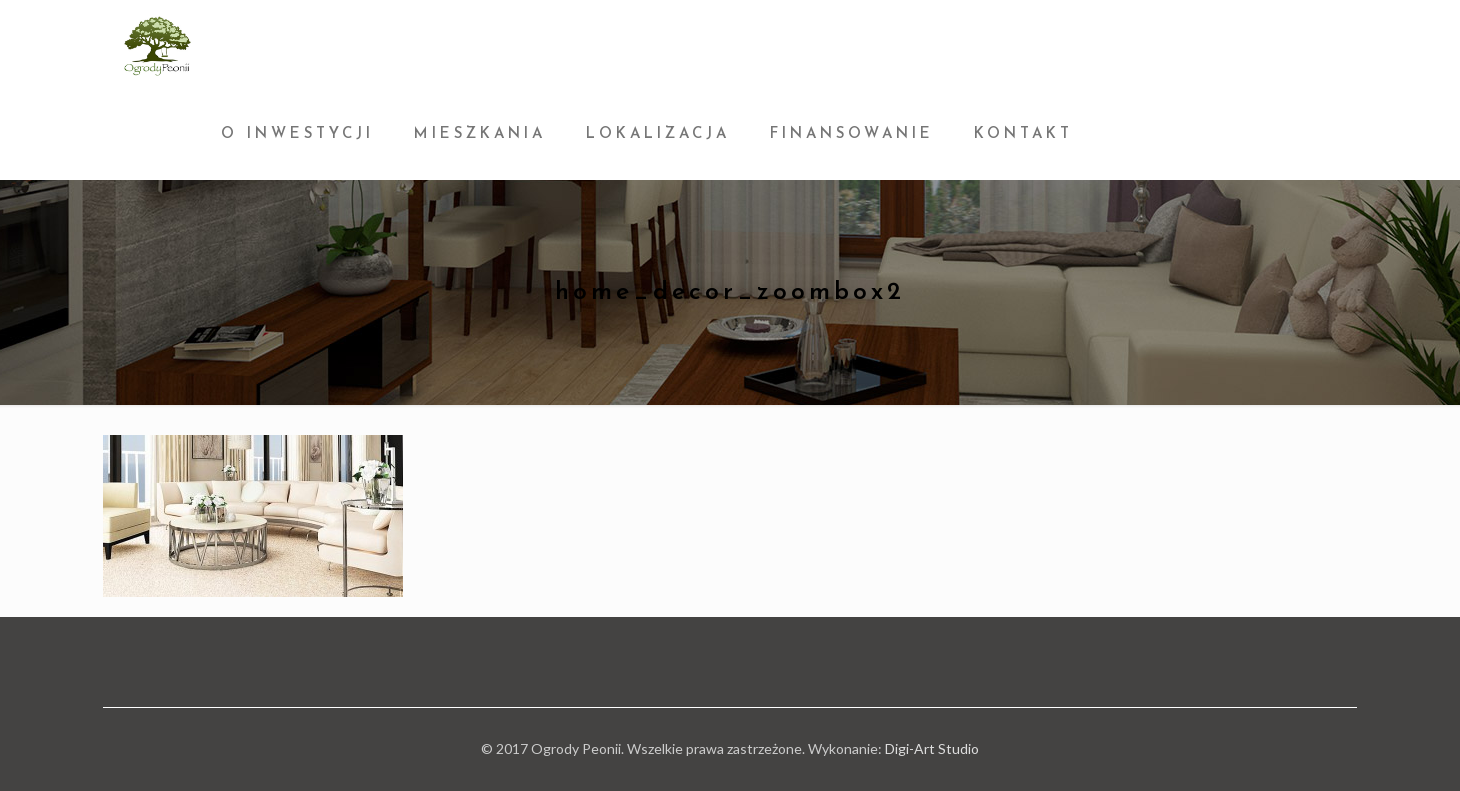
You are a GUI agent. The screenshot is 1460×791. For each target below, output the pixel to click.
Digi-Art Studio (932, 748)
